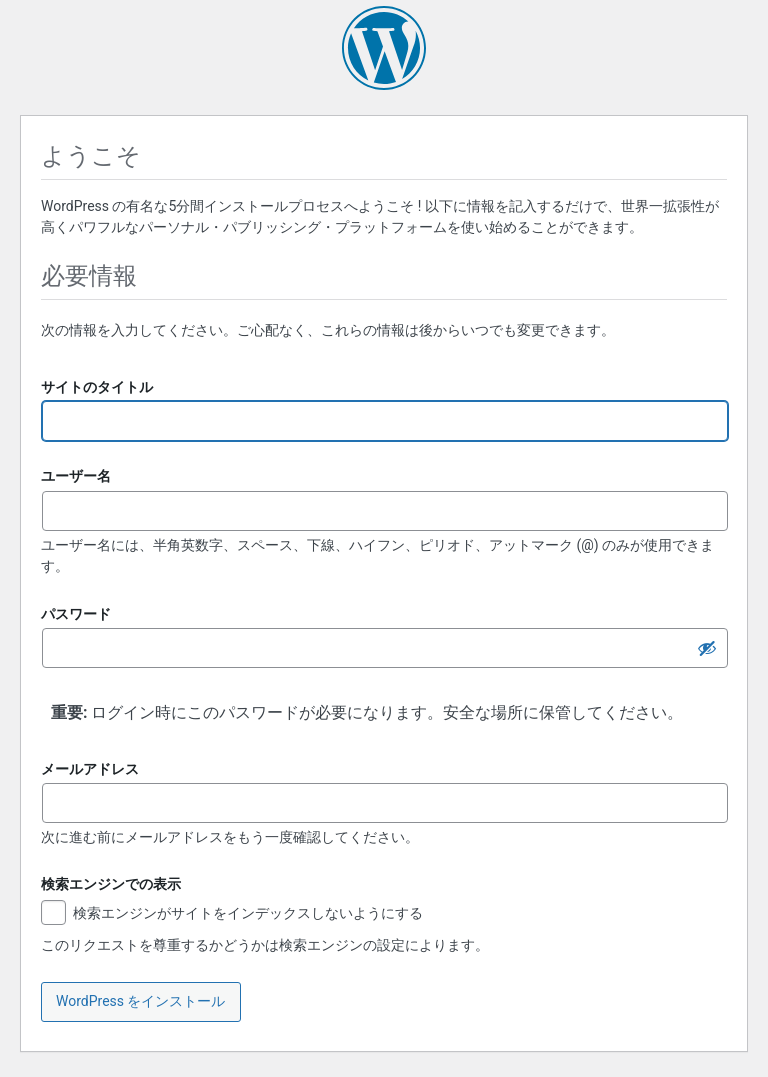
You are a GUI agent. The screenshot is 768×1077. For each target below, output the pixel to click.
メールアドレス (90, 769)
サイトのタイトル (97, 387)
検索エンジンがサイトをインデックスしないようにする (232, 914)
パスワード (76, 614)
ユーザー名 (76, 476)
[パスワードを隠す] (707, 648)
